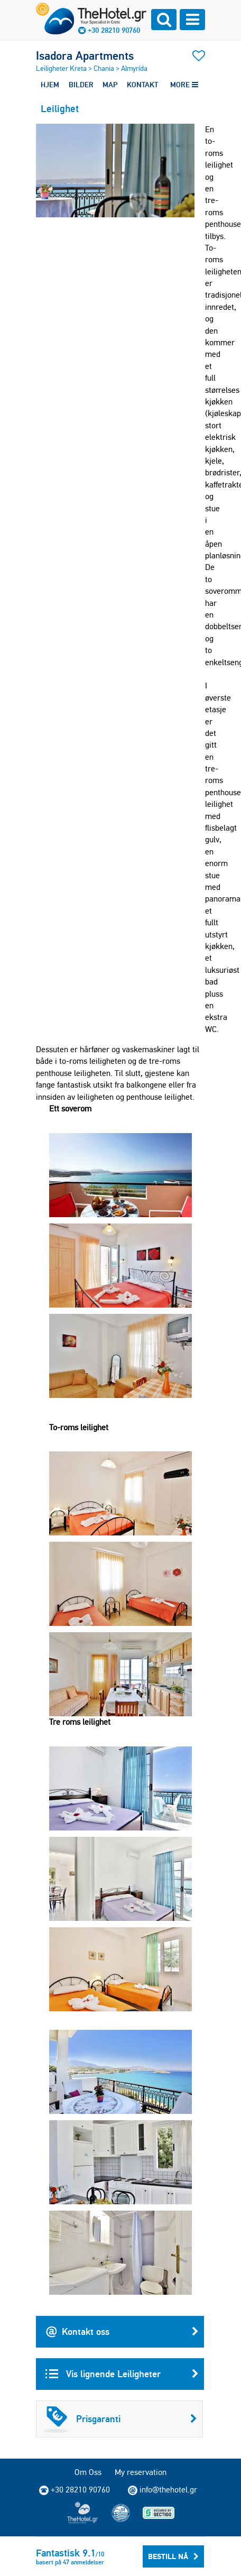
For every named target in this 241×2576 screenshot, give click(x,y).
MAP (110, 84)
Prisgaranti (120, 2419)
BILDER (81, 84)
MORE (184, 84)
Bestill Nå (173, 2556)
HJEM (50, 84)
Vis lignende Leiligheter (122, 2374)
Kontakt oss (122, 2332)
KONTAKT (142, 84)
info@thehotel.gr (162, 2490)
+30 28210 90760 (114, 30)
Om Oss (88, 2472)
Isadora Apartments (85, 55)
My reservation (140, 2472)
